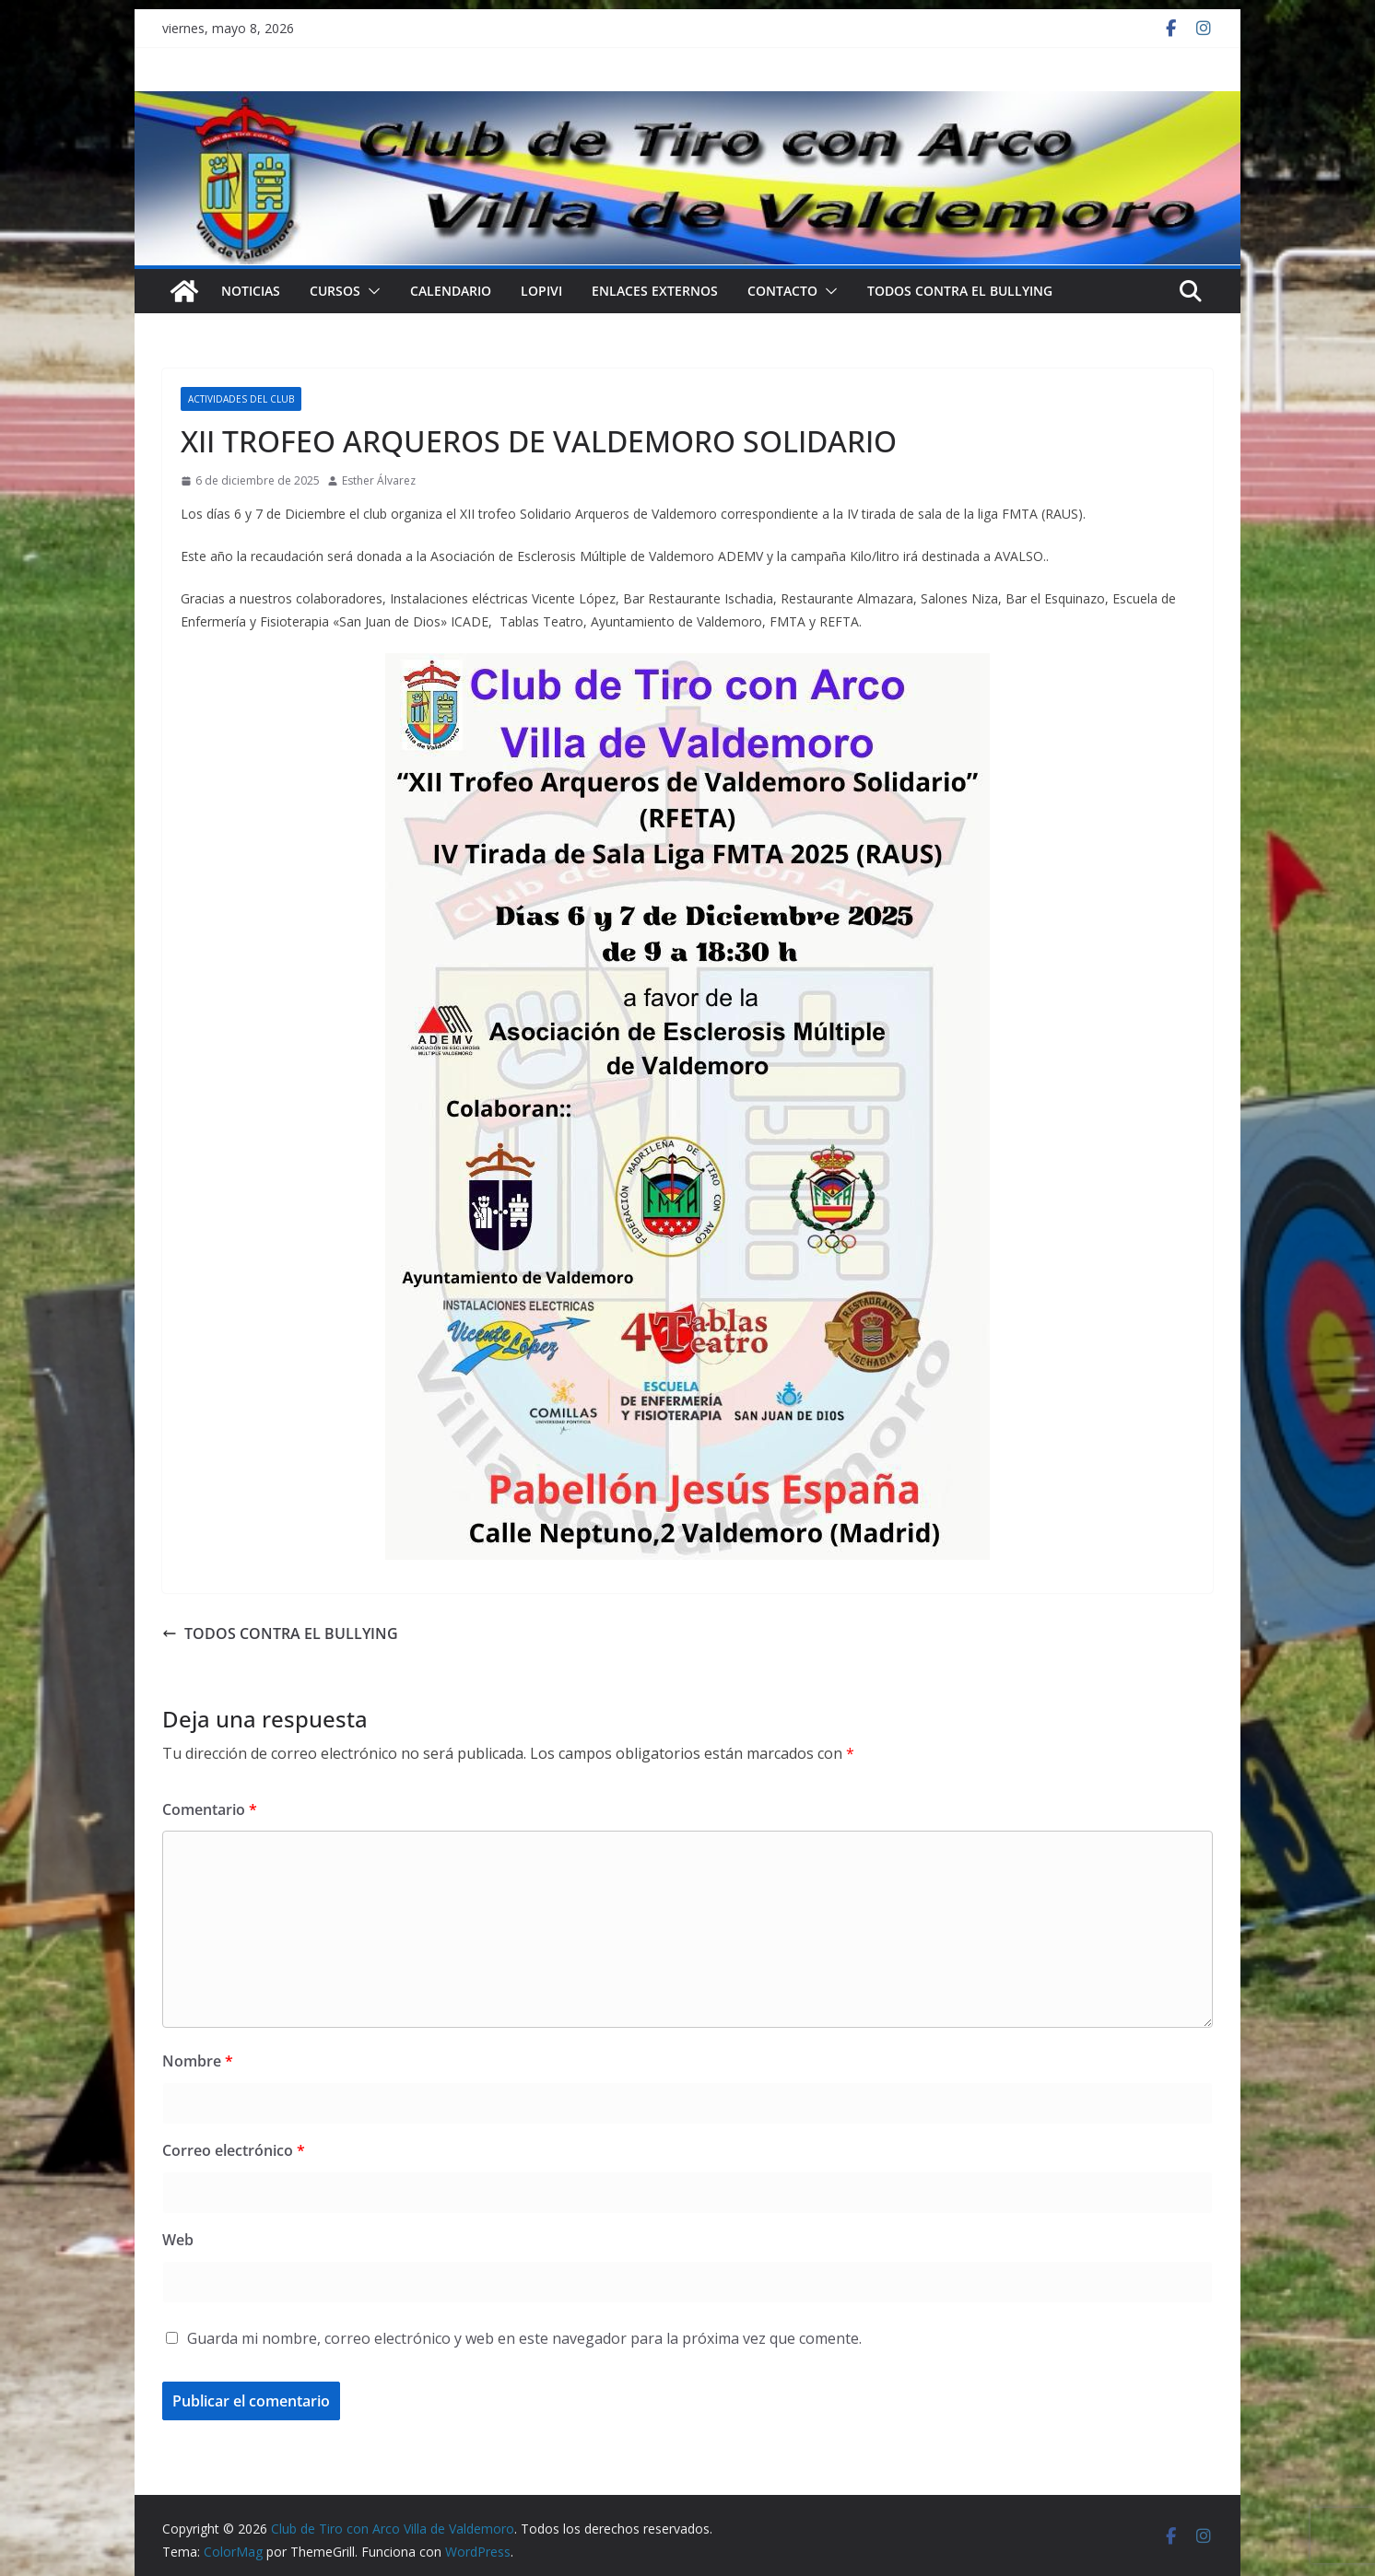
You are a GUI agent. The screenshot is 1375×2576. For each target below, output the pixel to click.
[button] (370, 291)
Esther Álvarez (379, 480)
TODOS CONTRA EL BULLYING (959, 290)
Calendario (450, 290)
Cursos (335, 290)
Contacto (782, 290)
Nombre (197, 2061)
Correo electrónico (233, 2150)
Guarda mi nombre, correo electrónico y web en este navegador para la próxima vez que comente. (524, 2338)
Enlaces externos (655, 290)
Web (178, 2240)
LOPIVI (541, 290)
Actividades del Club (241, 398)
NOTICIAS (250, 290)
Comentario (209, 1809)
